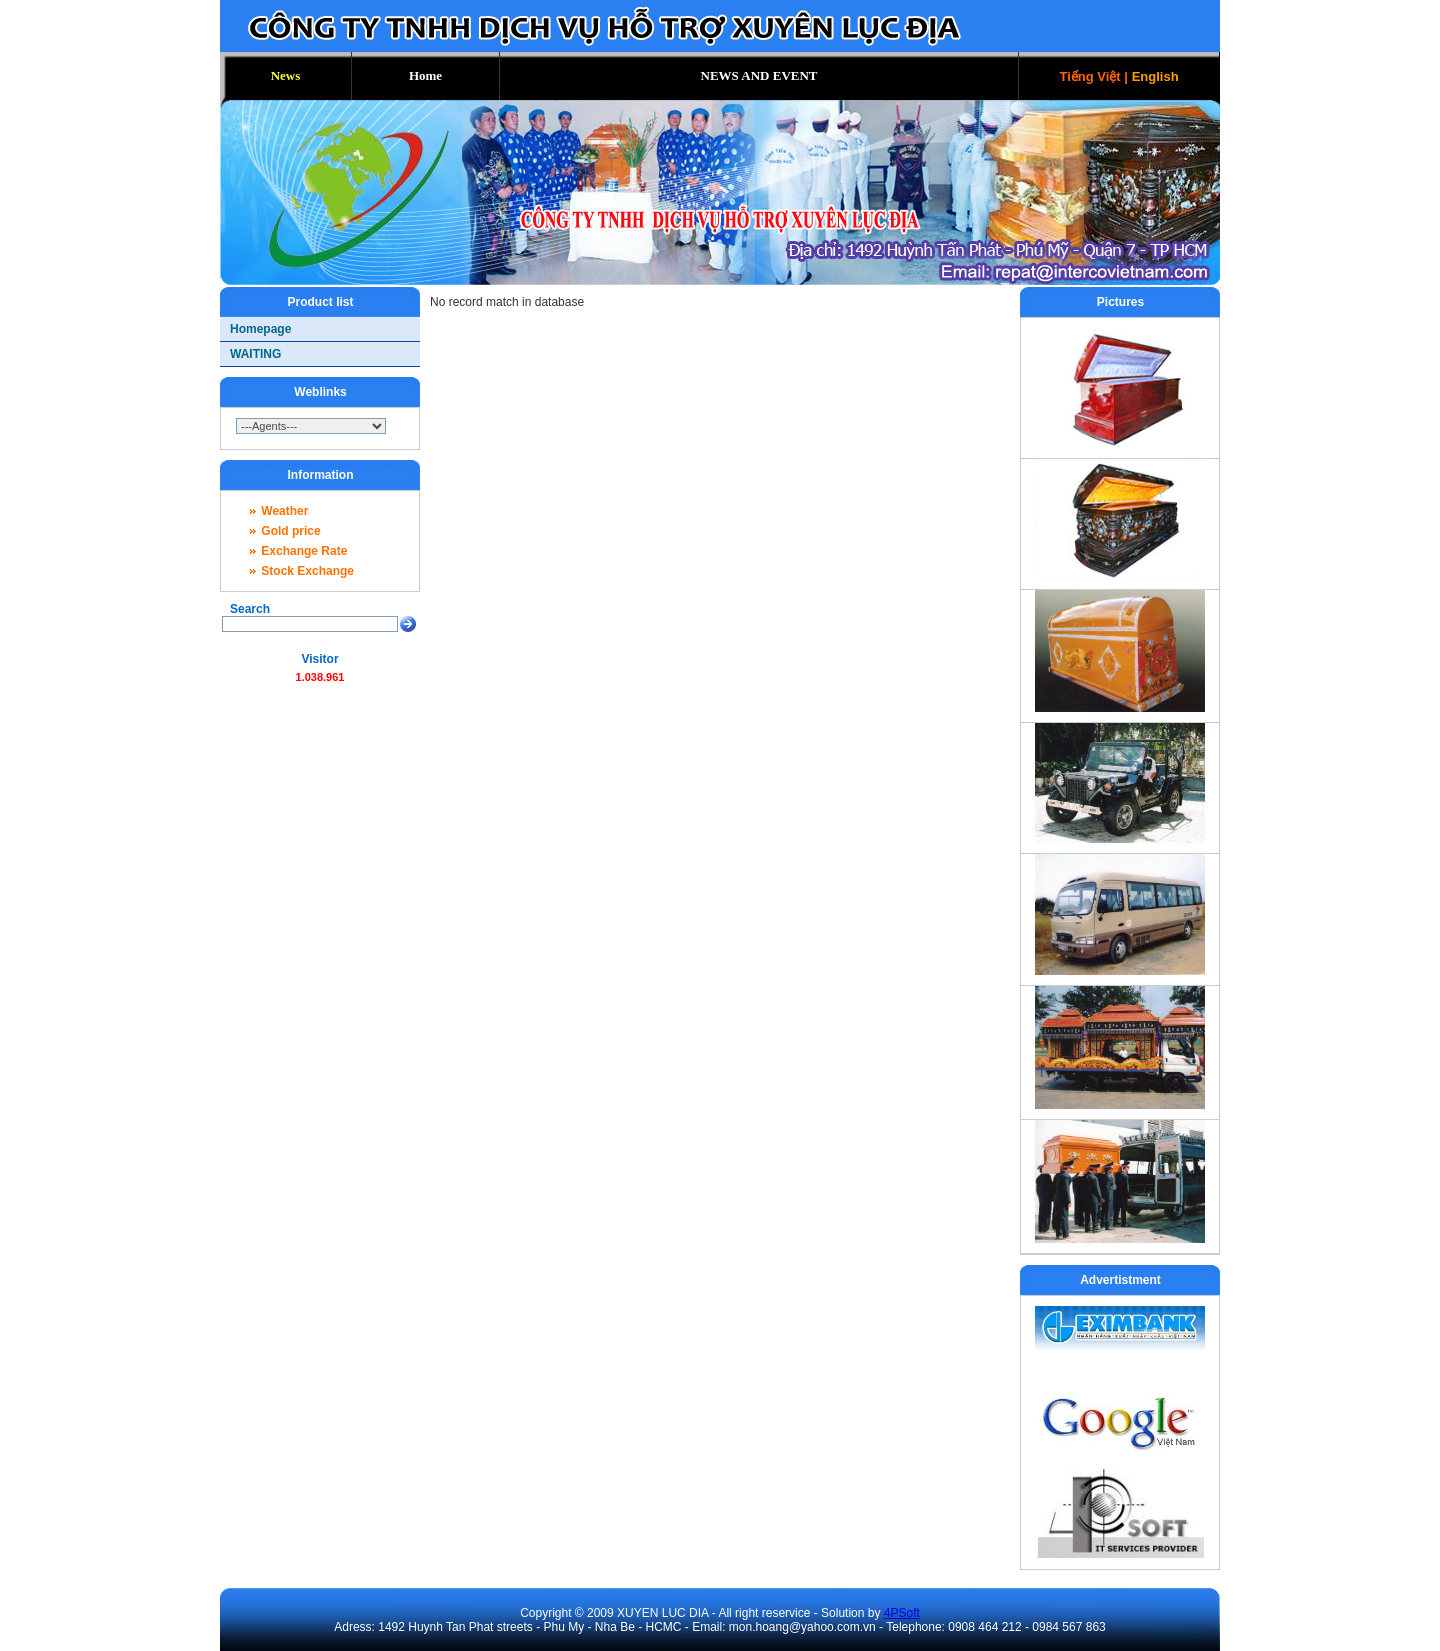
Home (425, 75)
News (286, 75)
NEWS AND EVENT (759, 75)
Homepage (260, 329)
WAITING (255, 354)
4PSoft (902, 1613)
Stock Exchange (307, 571)
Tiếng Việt (1089, 76)
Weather (284, 511)
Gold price (290, 531)
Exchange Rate (304, 551)
